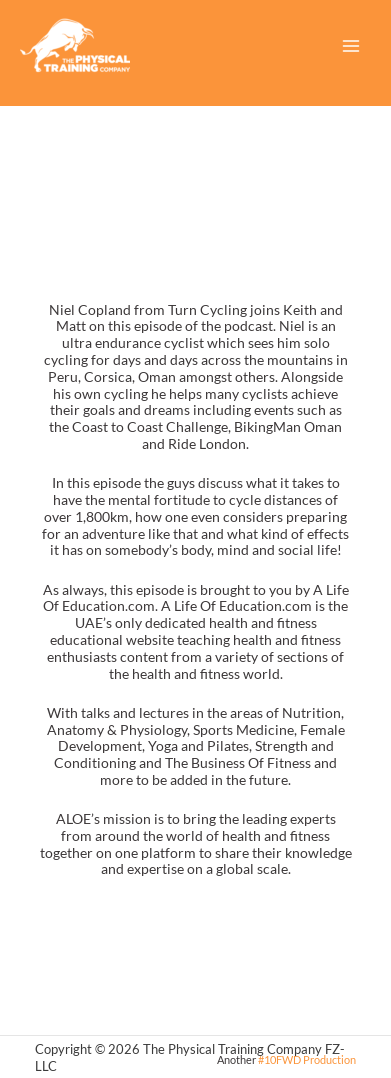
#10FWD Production (307, 1059)
